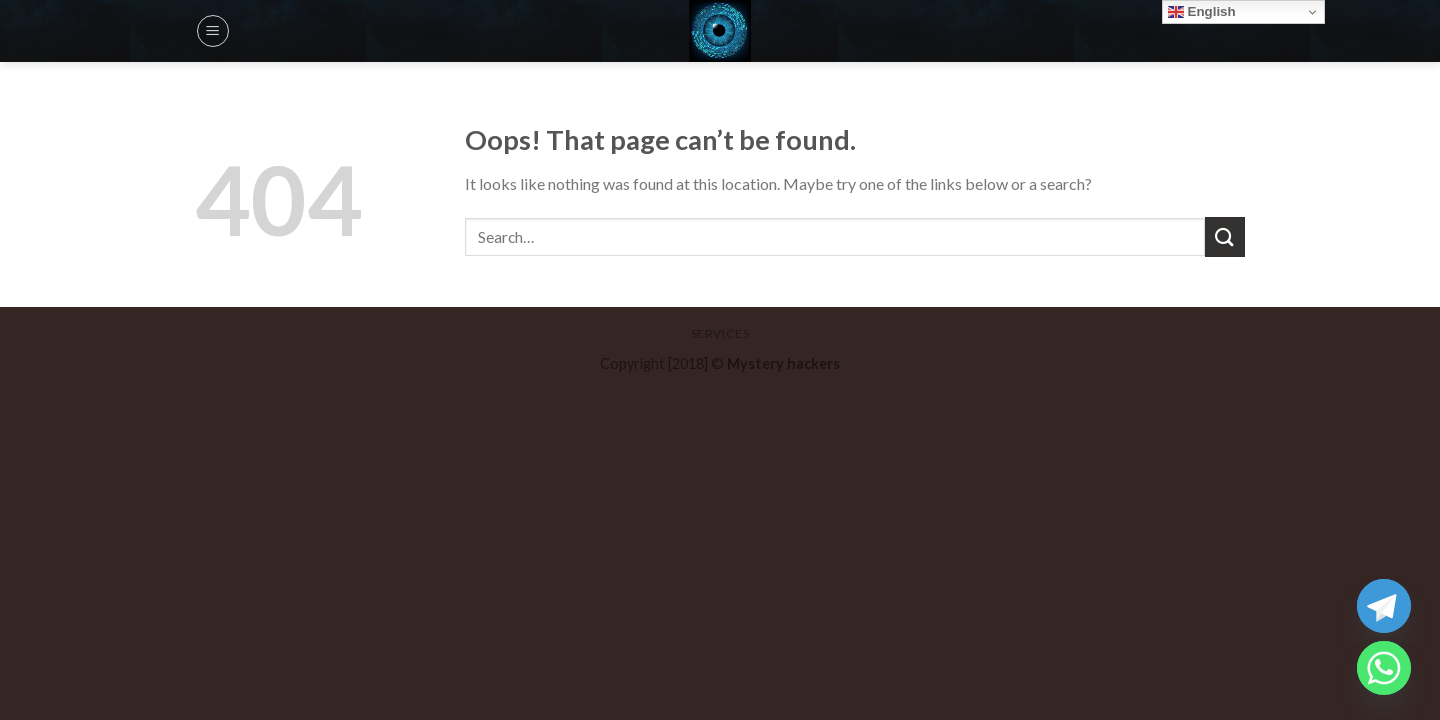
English (1202, 12)
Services (720, 333)
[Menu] (213, 31)
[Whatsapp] (1384, 668)
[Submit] (1225, 236)
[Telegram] (1384, 606)
